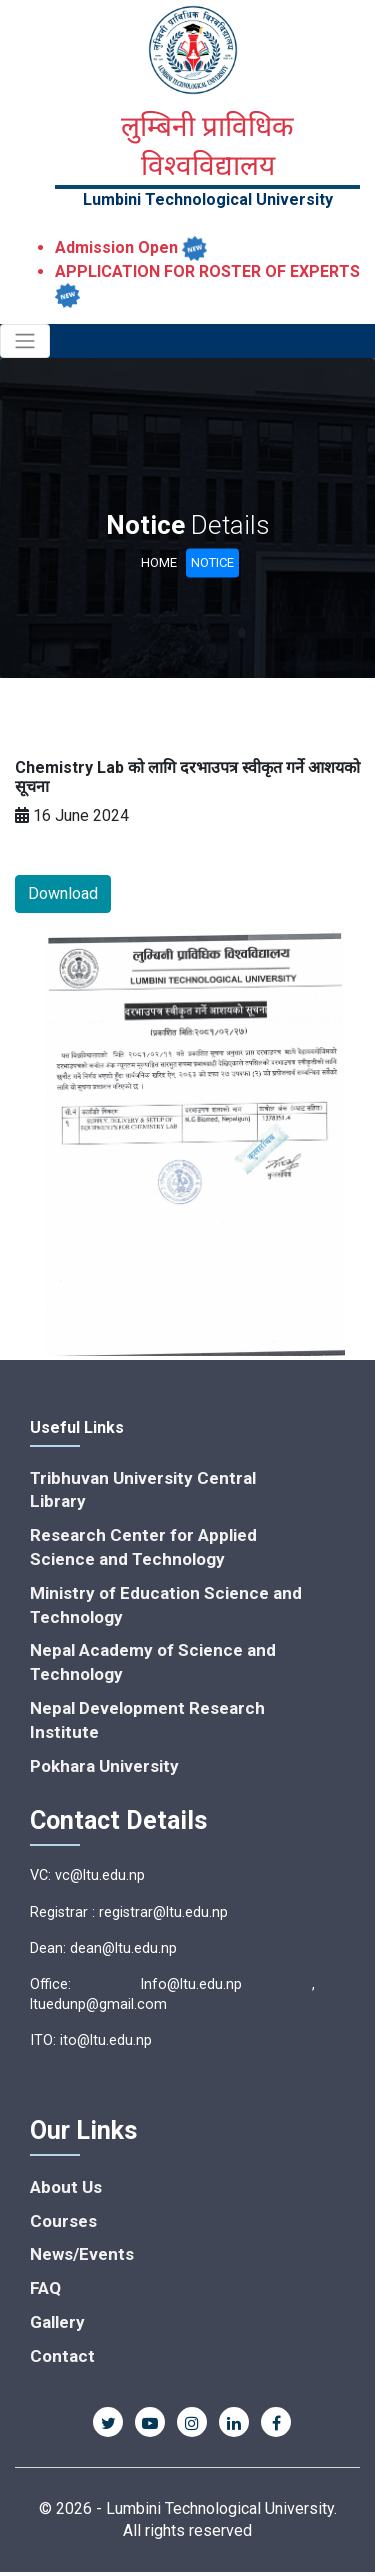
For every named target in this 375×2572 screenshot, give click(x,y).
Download (63, 893)
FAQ (45, 2288)
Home (159, 562)
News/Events (82, 2254)
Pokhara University (104, 1766)
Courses (63, 2221)
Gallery (57, 2322)
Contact (62, 2356)
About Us (66, 2187)
